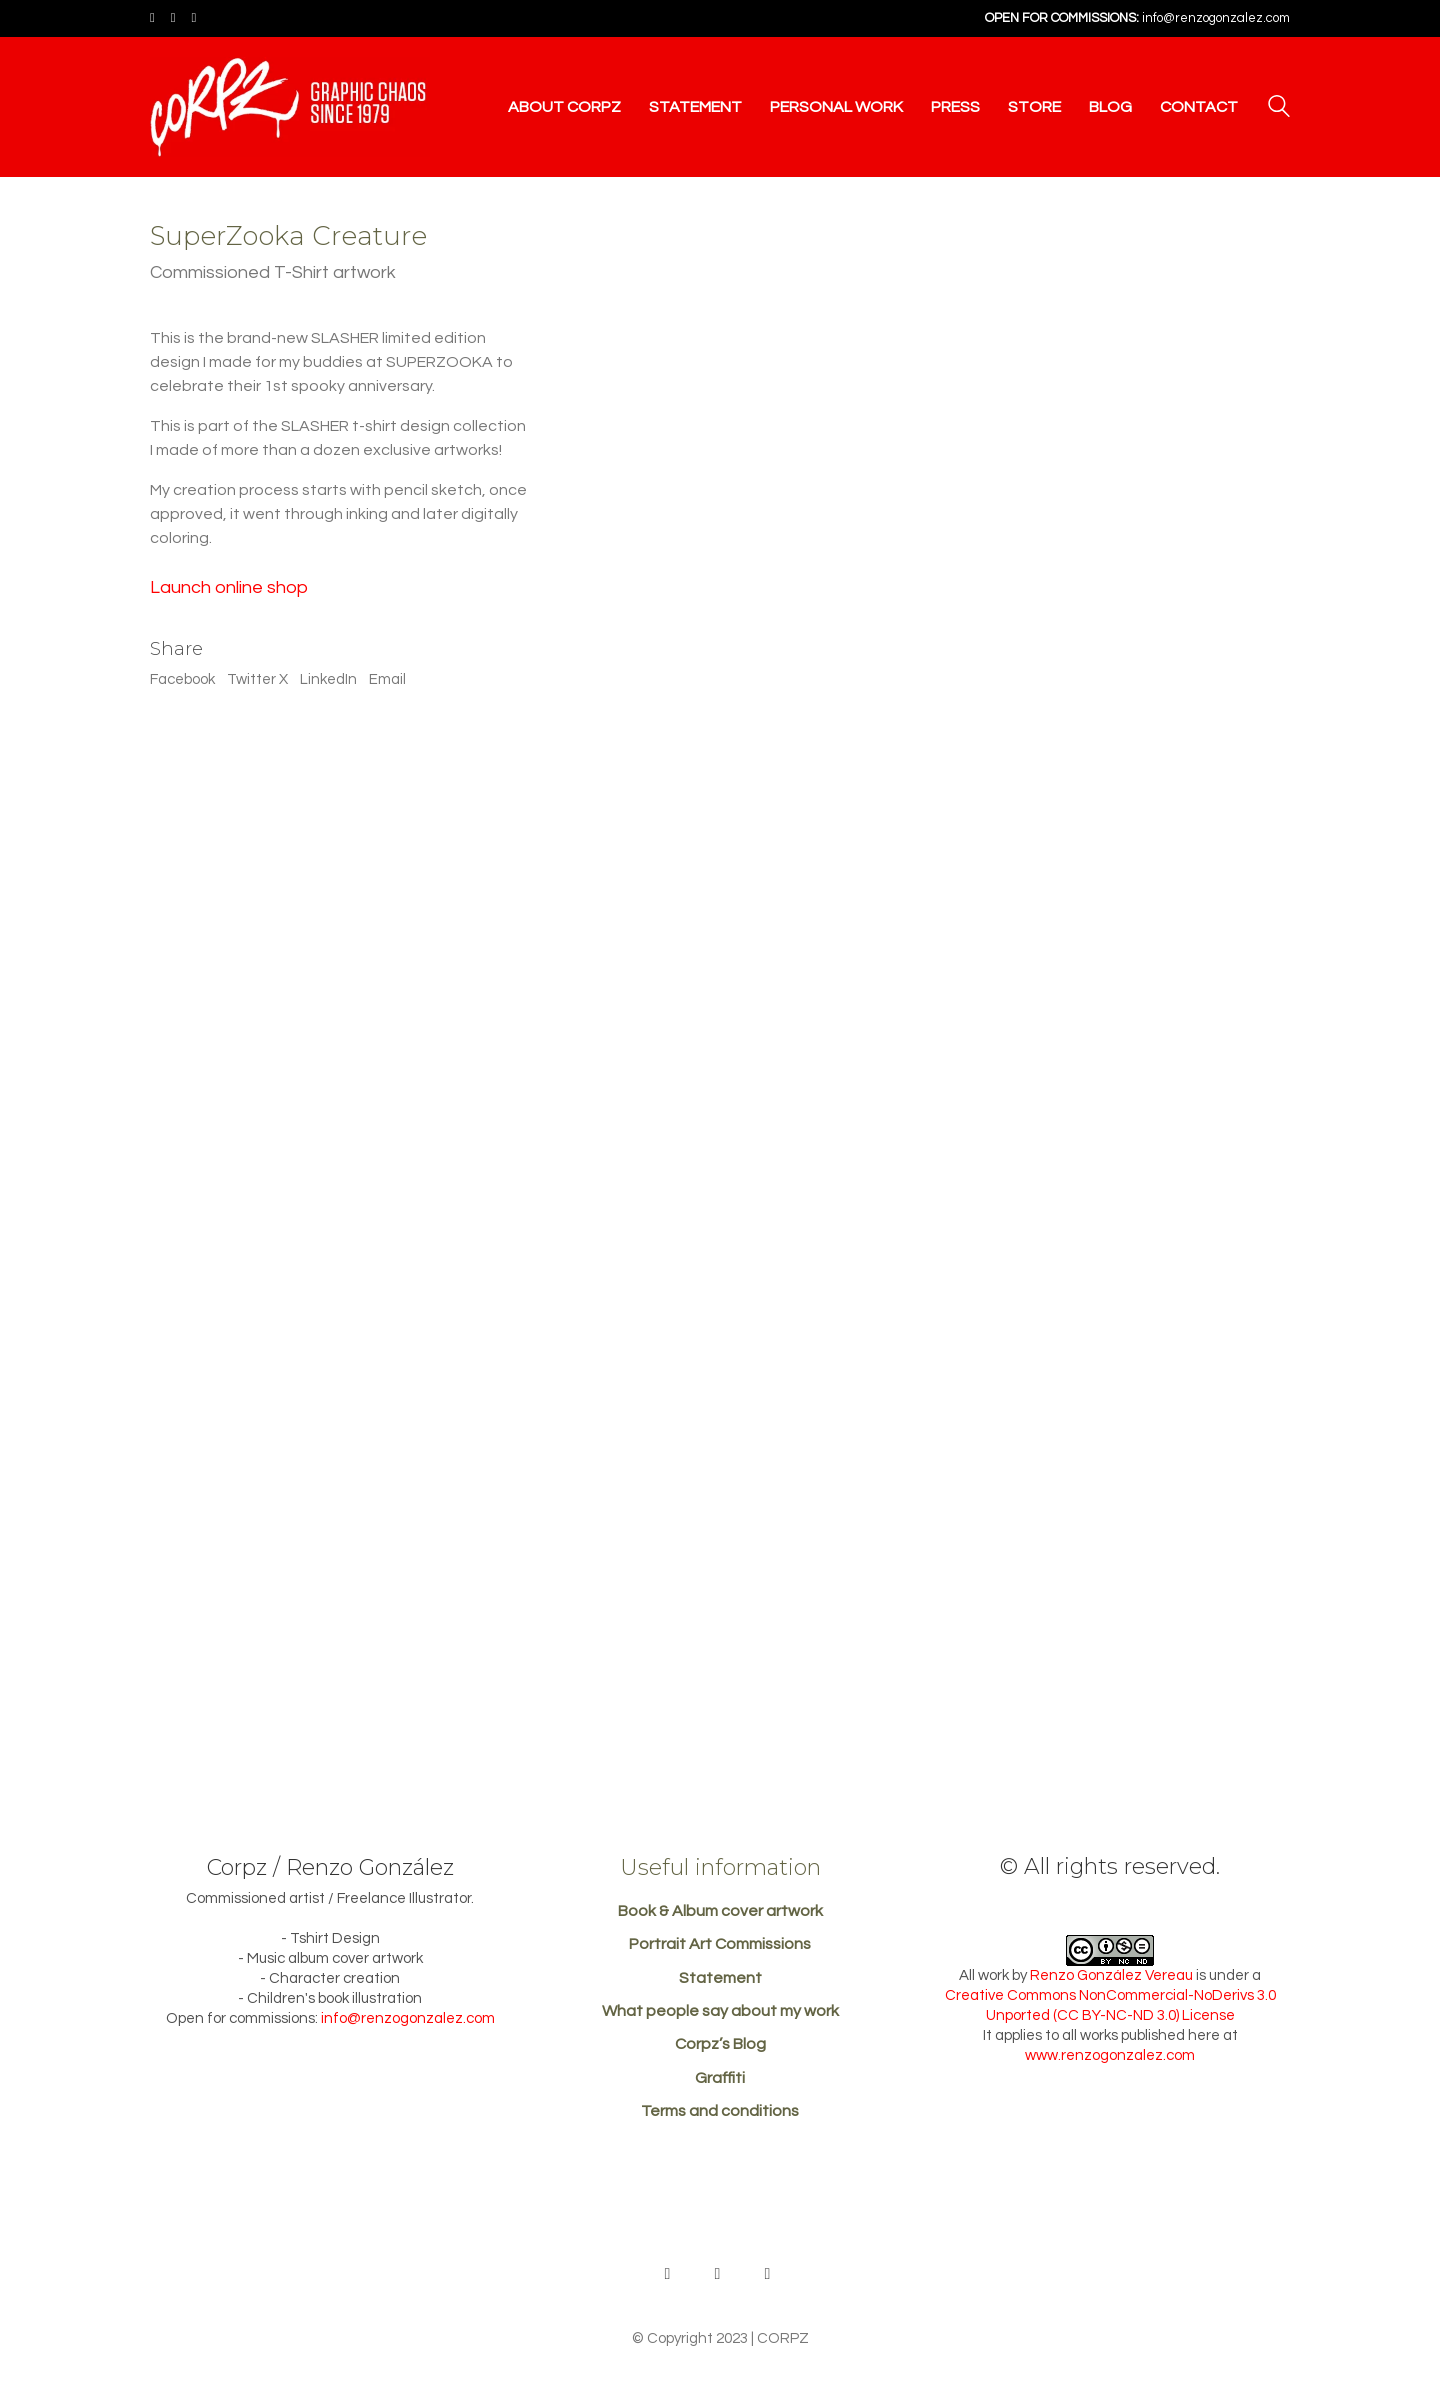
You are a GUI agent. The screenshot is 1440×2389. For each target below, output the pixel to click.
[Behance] (668, 2274)
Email (387, 679)
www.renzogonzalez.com (1110, 2055)
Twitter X (257, 679)
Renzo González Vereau (1111, 1975)
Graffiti (720, 2078)
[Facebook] (718, 2274)
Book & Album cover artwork (720, 1911)
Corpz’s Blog (720, 2044)
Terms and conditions (720, 2111)
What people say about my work (720, 2011)
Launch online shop (229, 587)
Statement (720, 1978)
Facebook (182, 679)
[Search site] (1279, 109)
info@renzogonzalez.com (1216, 18)
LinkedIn (328, 679)
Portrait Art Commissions (720, 1944)
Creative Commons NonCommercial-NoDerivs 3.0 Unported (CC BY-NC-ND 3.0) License (1110, 2005)
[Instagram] (768, 2274)
